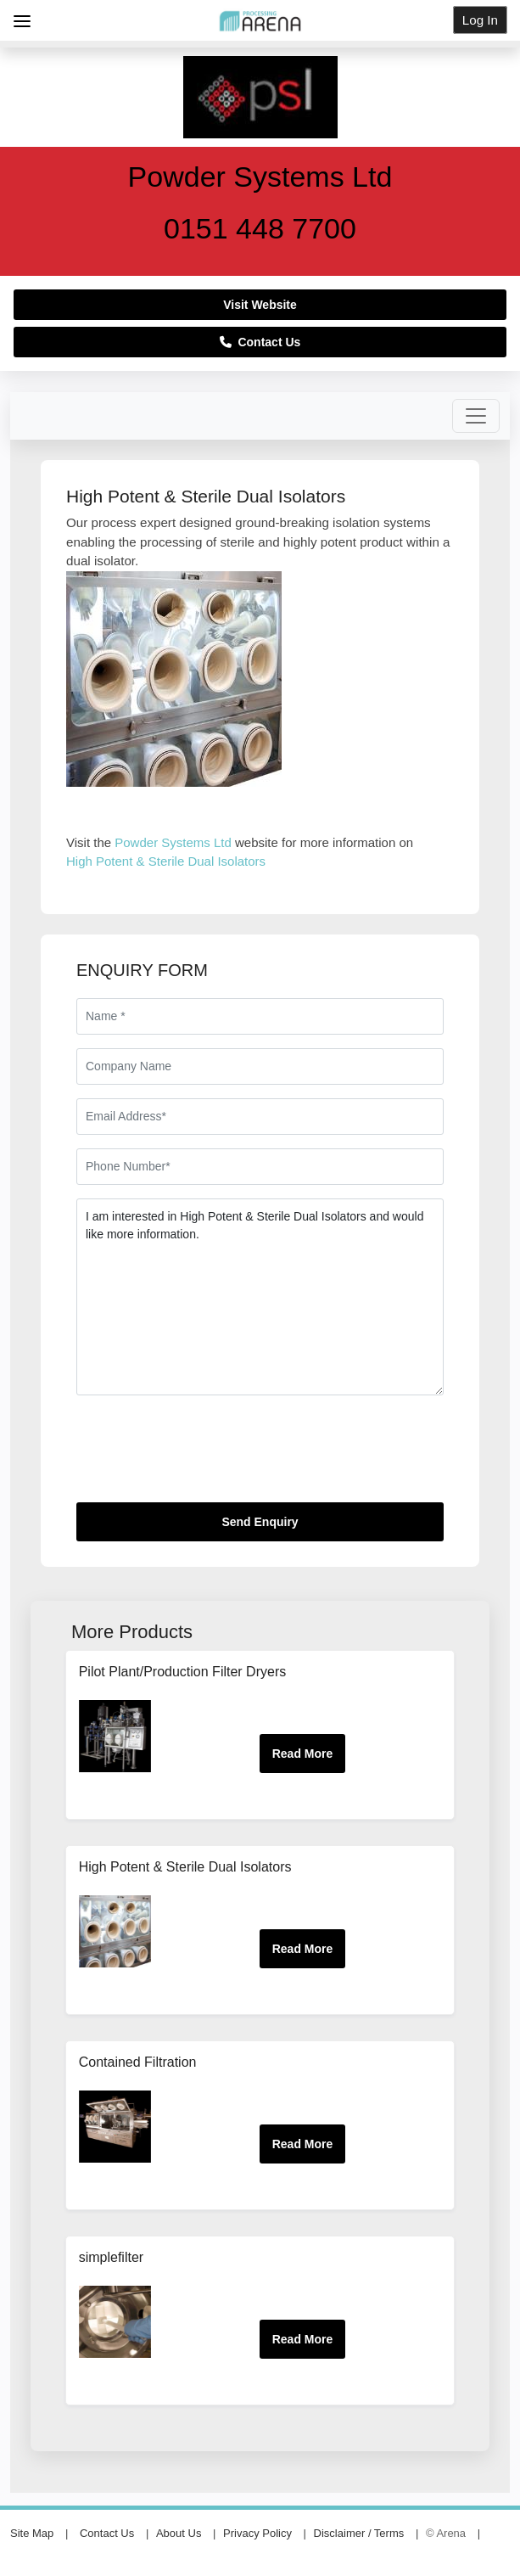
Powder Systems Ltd (175, 842)
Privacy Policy (257, 2533)
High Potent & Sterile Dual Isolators (166, 861)
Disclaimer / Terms (359, 2533)
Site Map (31, 2533)
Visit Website (260, 304)
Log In (480, 20)
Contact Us (260, 342)
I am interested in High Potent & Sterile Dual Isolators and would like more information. (260, 1296)
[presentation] (205, 1456)
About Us (178, 2533)
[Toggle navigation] (476, 416)
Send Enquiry (259, 1522)
